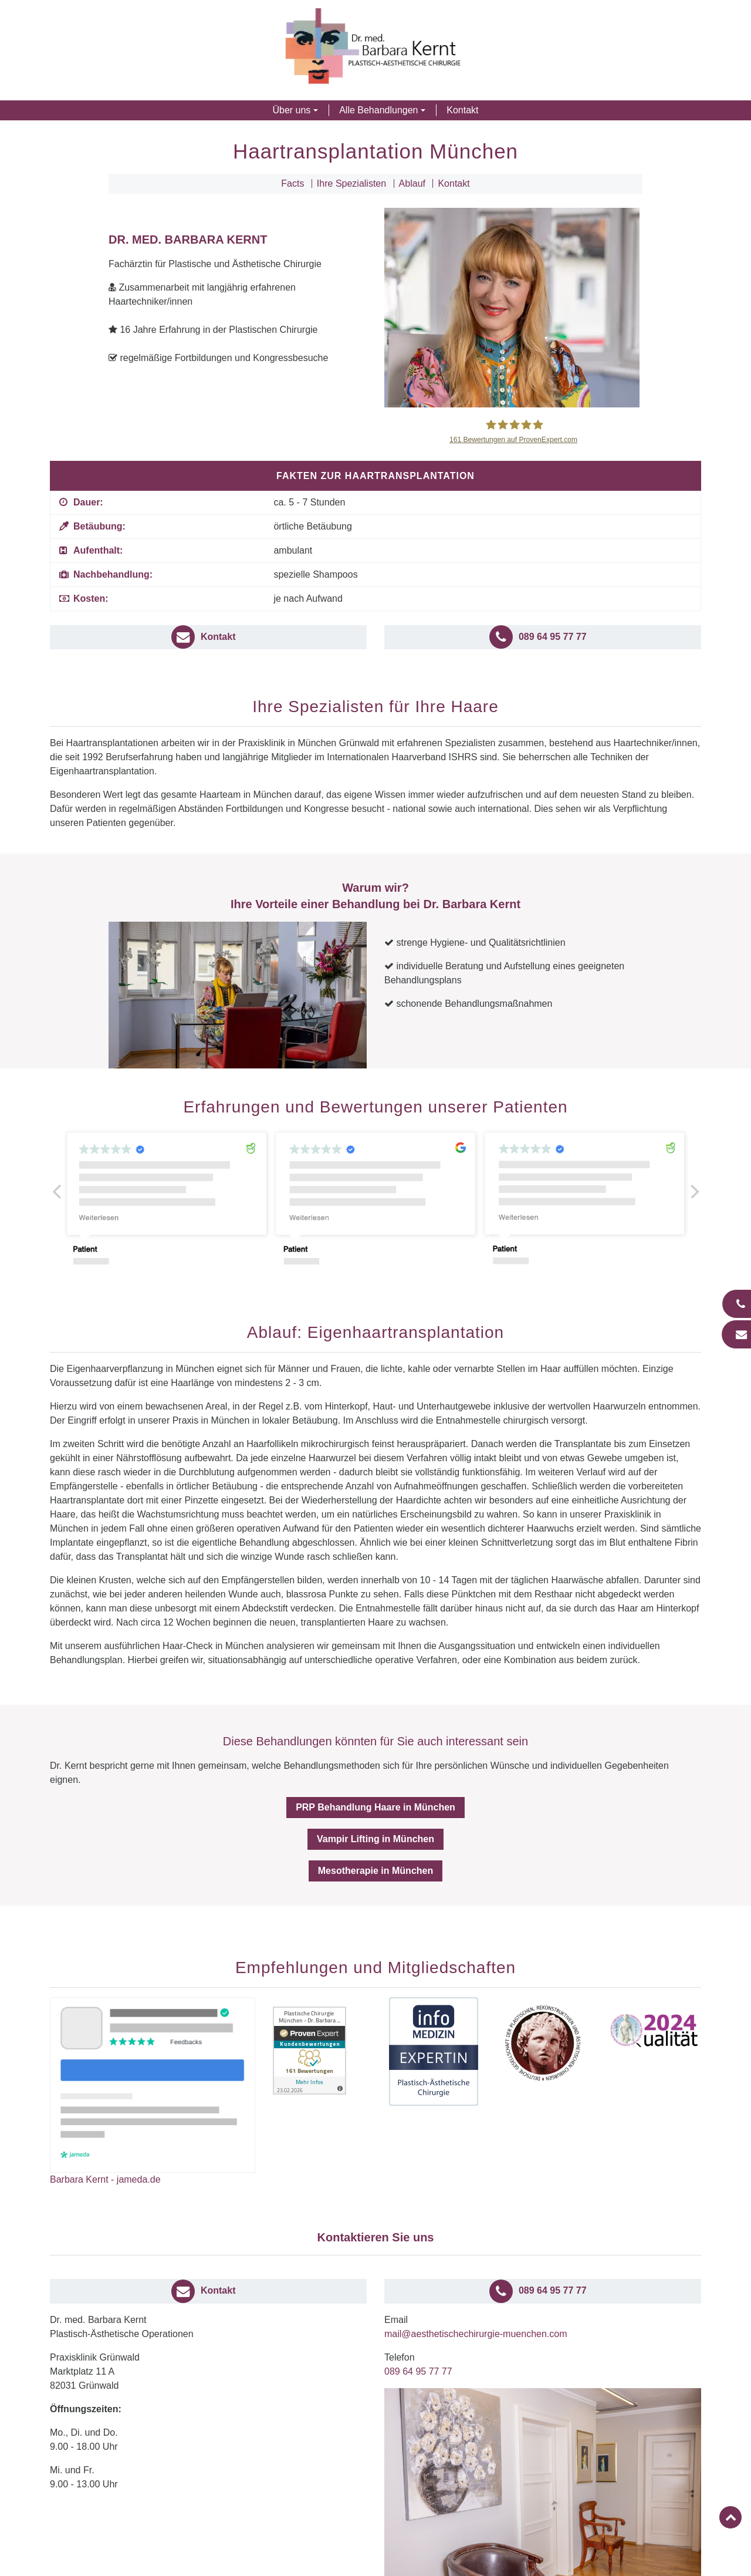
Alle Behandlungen (378, 110)
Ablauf (412, 183)
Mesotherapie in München (375, 1871)
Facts (292, 183)
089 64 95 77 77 (418, 2371)
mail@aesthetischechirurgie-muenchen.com (475, 2334)
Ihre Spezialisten (351, 183)
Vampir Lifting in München (375, 1839)
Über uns (291, 110)
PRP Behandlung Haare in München (375, 1807)
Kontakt (462, 110)
